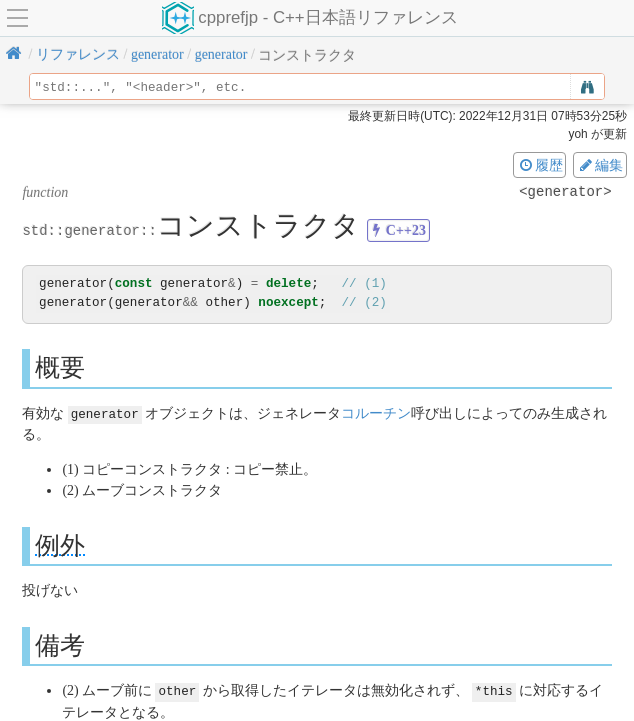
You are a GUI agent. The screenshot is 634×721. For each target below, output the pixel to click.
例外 (60, 544)
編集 (600, 165)
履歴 (540, 165)
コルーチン (376, 412)
